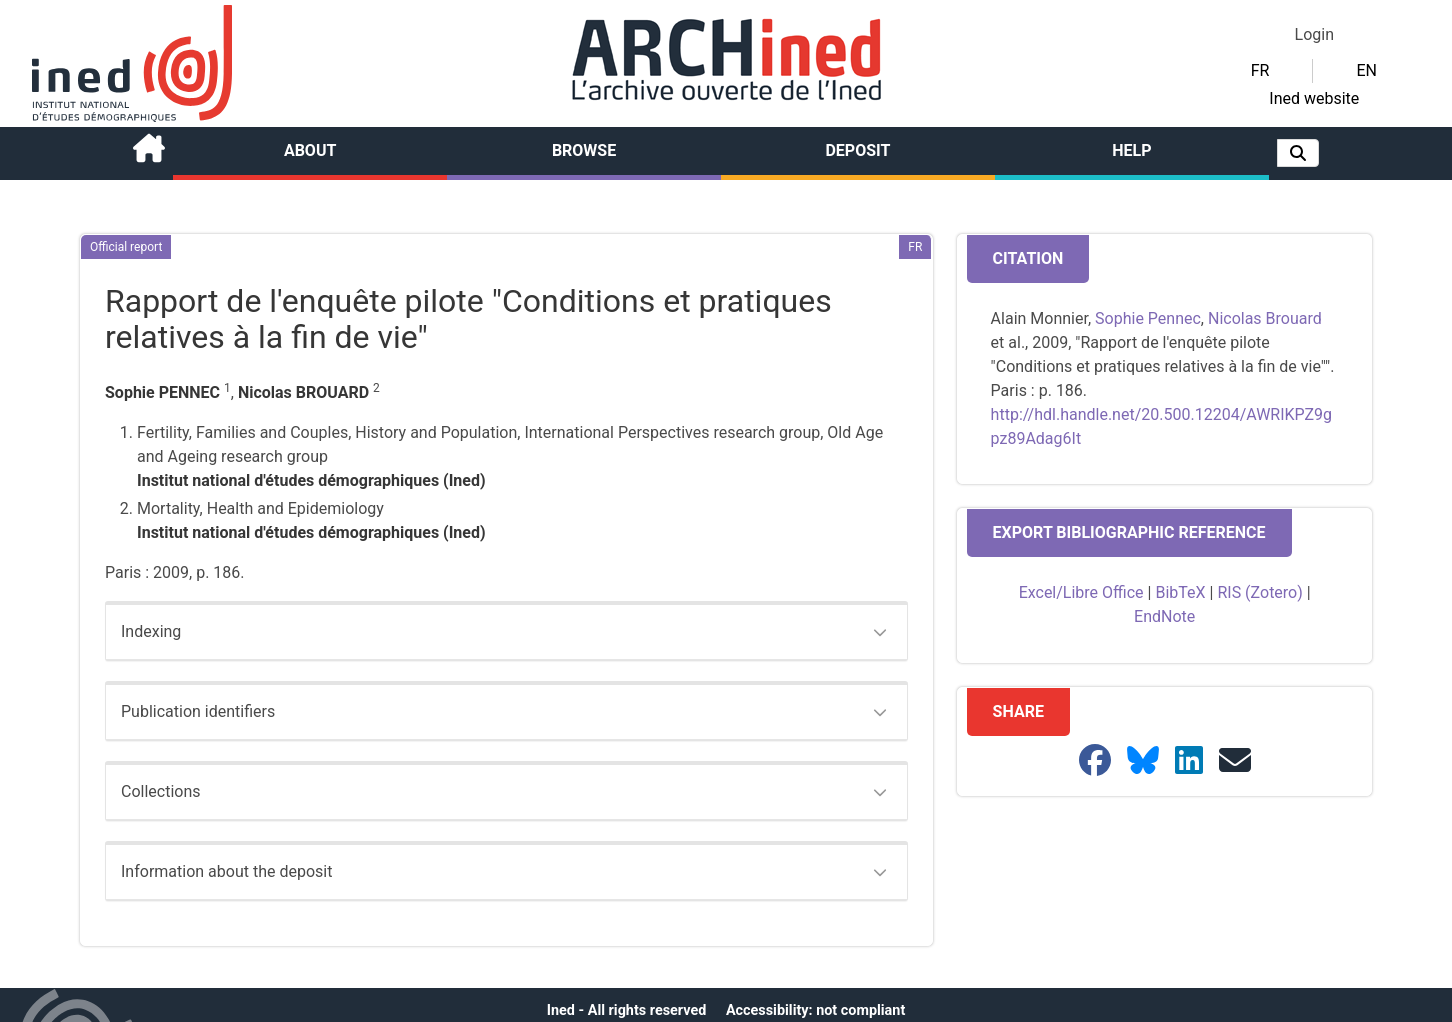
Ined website (1314, 98)
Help (1131, 150)
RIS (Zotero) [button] (1259, 592)
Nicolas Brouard (1265, 318)
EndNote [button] (1164, 616)
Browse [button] (584, 150)
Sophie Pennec (1148, 318)
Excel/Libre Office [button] (1081, 592)
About (310, 150)
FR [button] (1260, 70)
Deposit (857, 150)
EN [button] (1366, 70)
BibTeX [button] (1180, 592)
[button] (1298, 153)
